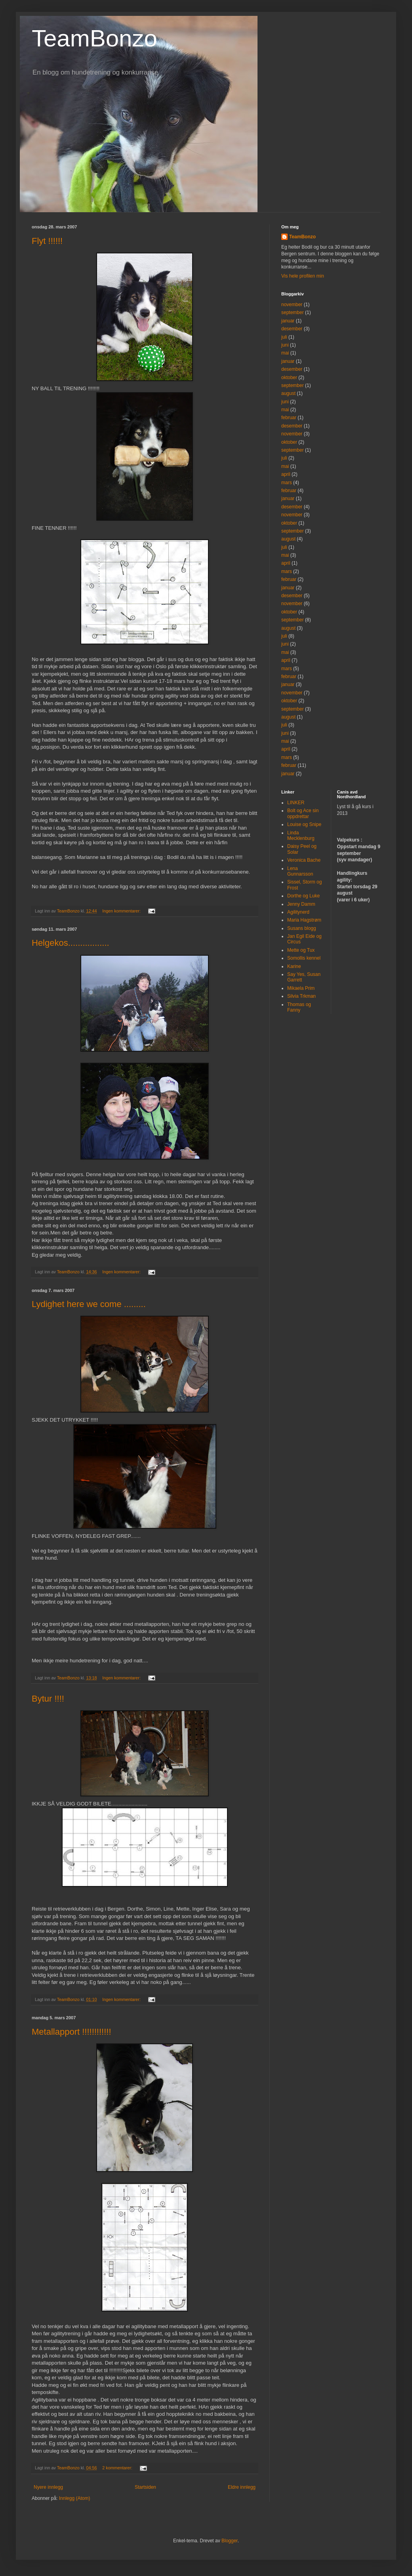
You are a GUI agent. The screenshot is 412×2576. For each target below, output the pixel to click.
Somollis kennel (303, 958)
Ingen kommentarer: (122, 910)
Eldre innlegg (242, 2487)
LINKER (295, 802)
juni (285, 345)
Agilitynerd (298, 912)
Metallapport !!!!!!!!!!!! (71, 2032)
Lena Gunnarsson (300, 871)
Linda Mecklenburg (301, 835)
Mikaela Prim (301, 988)
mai (285, 353)
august (288, 393)
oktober (289, 377)
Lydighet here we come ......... (89, 1304)
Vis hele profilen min (302, 276)
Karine (294, 966)
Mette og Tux (301, 950)
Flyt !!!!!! (47, 241)
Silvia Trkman (301, 996)
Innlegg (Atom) (74, 2498)
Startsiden (145, 2487)
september (292, 312)
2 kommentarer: (118, 2467)
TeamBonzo (94, 38)
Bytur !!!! (48, 1699)
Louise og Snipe (304, 824)
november (291, 304)
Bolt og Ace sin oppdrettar (303, 813)
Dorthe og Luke (303, 896)
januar (287, 321)
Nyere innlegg (48, 2487)
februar (288, 417)
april (285, 474)
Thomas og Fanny (299, 1007)
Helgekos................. (70, 943)
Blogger (229, 2540)
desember (291, 329)
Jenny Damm (301, 904)
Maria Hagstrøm (304, 920)
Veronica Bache (303, 860)
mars (286, 482)
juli (284, 337)
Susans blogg (301, 928)
